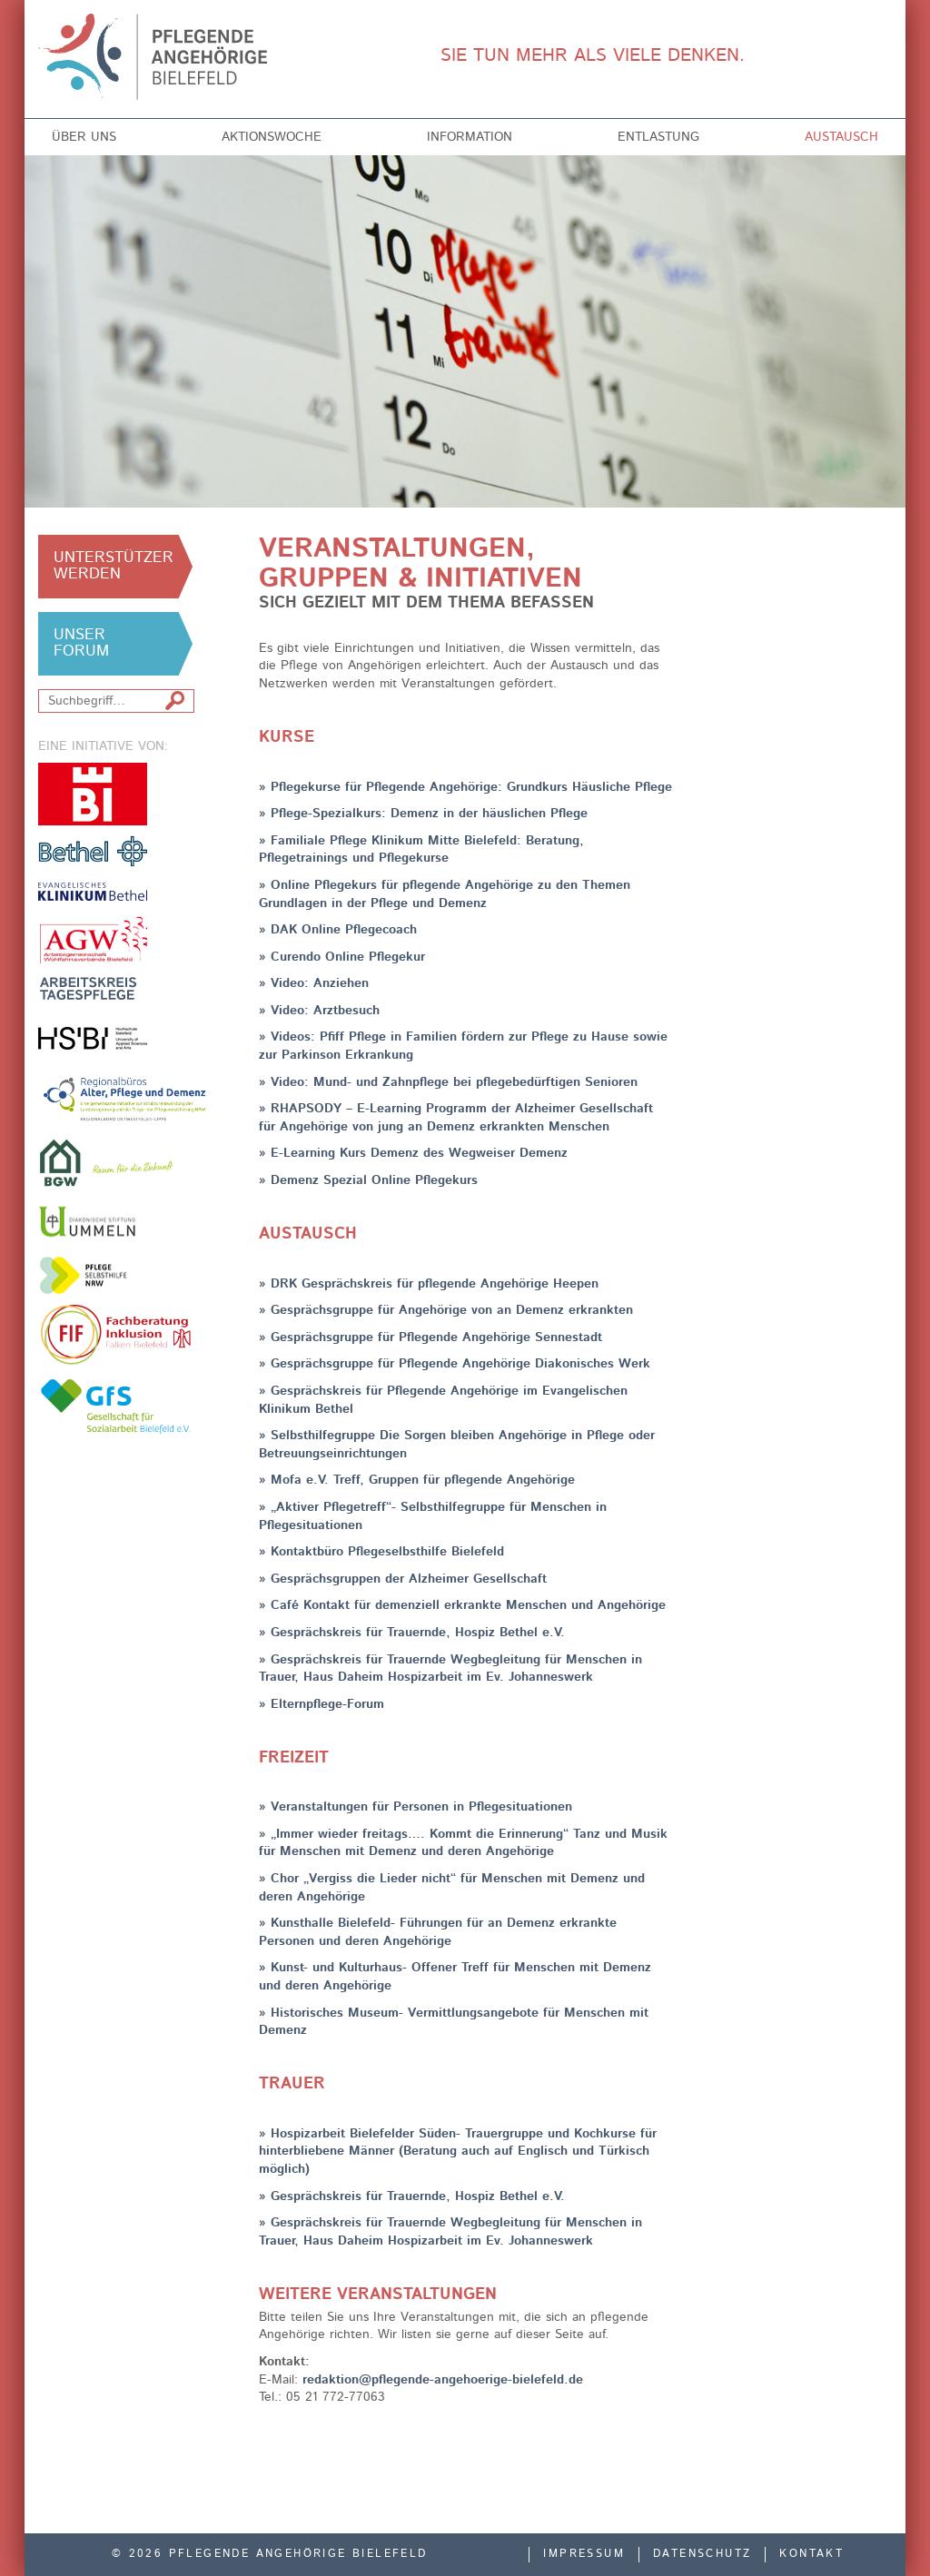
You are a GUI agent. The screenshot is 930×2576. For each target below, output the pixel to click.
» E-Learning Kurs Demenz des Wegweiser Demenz (413, 1153)
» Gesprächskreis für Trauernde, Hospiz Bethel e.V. (412, 1632)
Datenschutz (702, 2554)
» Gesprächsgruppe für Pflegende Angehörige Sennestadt (430, 1337)
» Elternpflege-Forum (321, 1704)
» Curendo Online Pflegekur (342, 957)
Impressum (584, 2554)
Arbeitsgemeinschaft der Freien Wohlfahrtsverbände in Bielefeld (92, 939)
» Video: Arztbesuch (319, 1010)
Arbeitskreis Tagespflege (92, 988)
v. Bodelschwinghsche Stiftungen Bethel (92, 850)
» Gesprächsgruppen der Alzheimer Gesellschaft (403, 1579)
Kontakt (811, 2554)
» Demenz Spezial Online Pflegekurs (368, 1180)
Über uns (84, 137)
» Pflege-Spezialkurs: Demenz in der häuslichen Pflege (423, 813)
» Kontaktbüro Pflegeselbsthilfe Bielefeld (381, 1551)
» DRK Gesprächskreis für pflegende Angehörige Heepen (429, 1284)
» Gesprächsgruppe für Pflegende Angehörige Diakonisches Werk (454, 1363)
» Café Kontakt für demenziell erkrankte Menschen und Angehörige (462, 1605)
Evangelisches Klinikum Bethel (92, 891)
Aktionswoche (272, 137)
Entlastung (658, 137)
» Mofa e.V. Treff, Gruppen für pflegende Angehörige (417, 1480)
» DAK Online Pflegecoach (338, 929)
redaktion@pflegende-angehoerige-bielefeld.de (442, 2380)
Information (469, 137)
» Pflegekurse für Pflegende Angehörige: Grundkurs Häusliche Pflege (465, 787)
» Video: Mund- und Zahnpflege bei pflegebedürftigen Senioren (448, 1082)
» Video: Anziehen (314, 983)
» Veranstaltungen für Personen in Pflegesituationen (415, 1807)
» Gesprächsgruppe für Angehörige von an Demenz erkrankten (446, 1310)
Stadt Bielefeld (92, 794)
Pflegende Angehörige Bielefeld (171, 57)
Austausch (841, 137)
